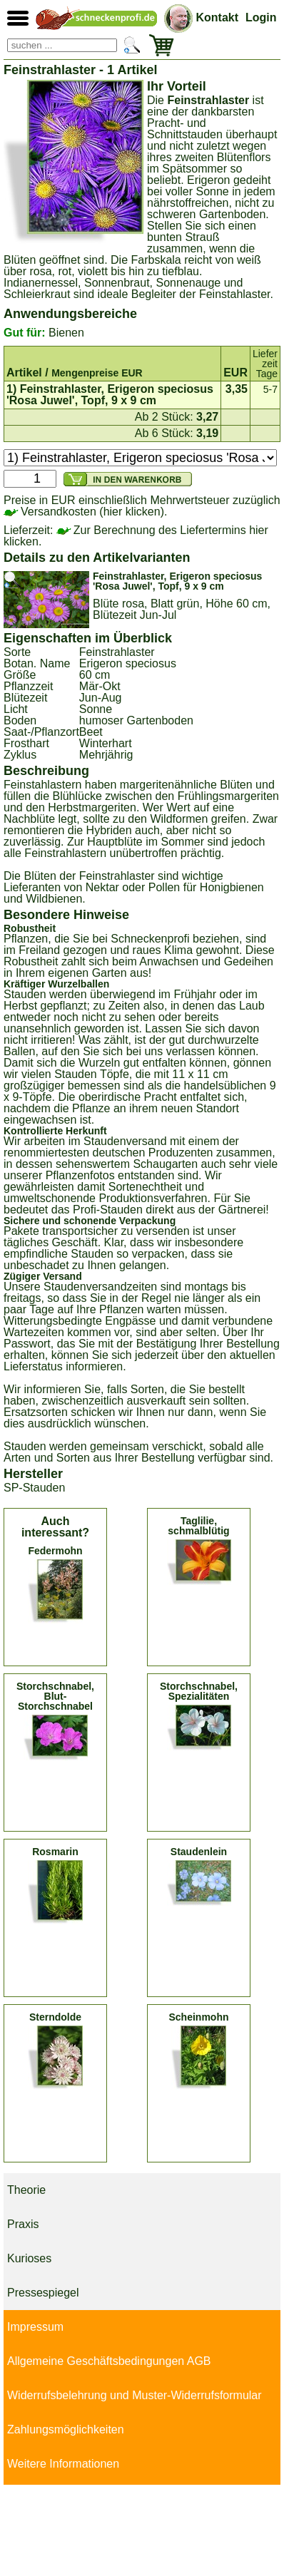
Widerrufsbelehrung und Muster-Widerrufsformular (134, 2395)
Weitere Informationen (63, 2464)
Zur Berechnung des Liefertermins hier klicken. (136, 536)
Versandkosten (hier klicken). (85, 512)
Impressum (35, 2327)
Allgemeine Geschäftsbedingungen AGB (109, 2361)
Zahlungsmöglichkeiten (65, 2429)
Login (261, 17)
